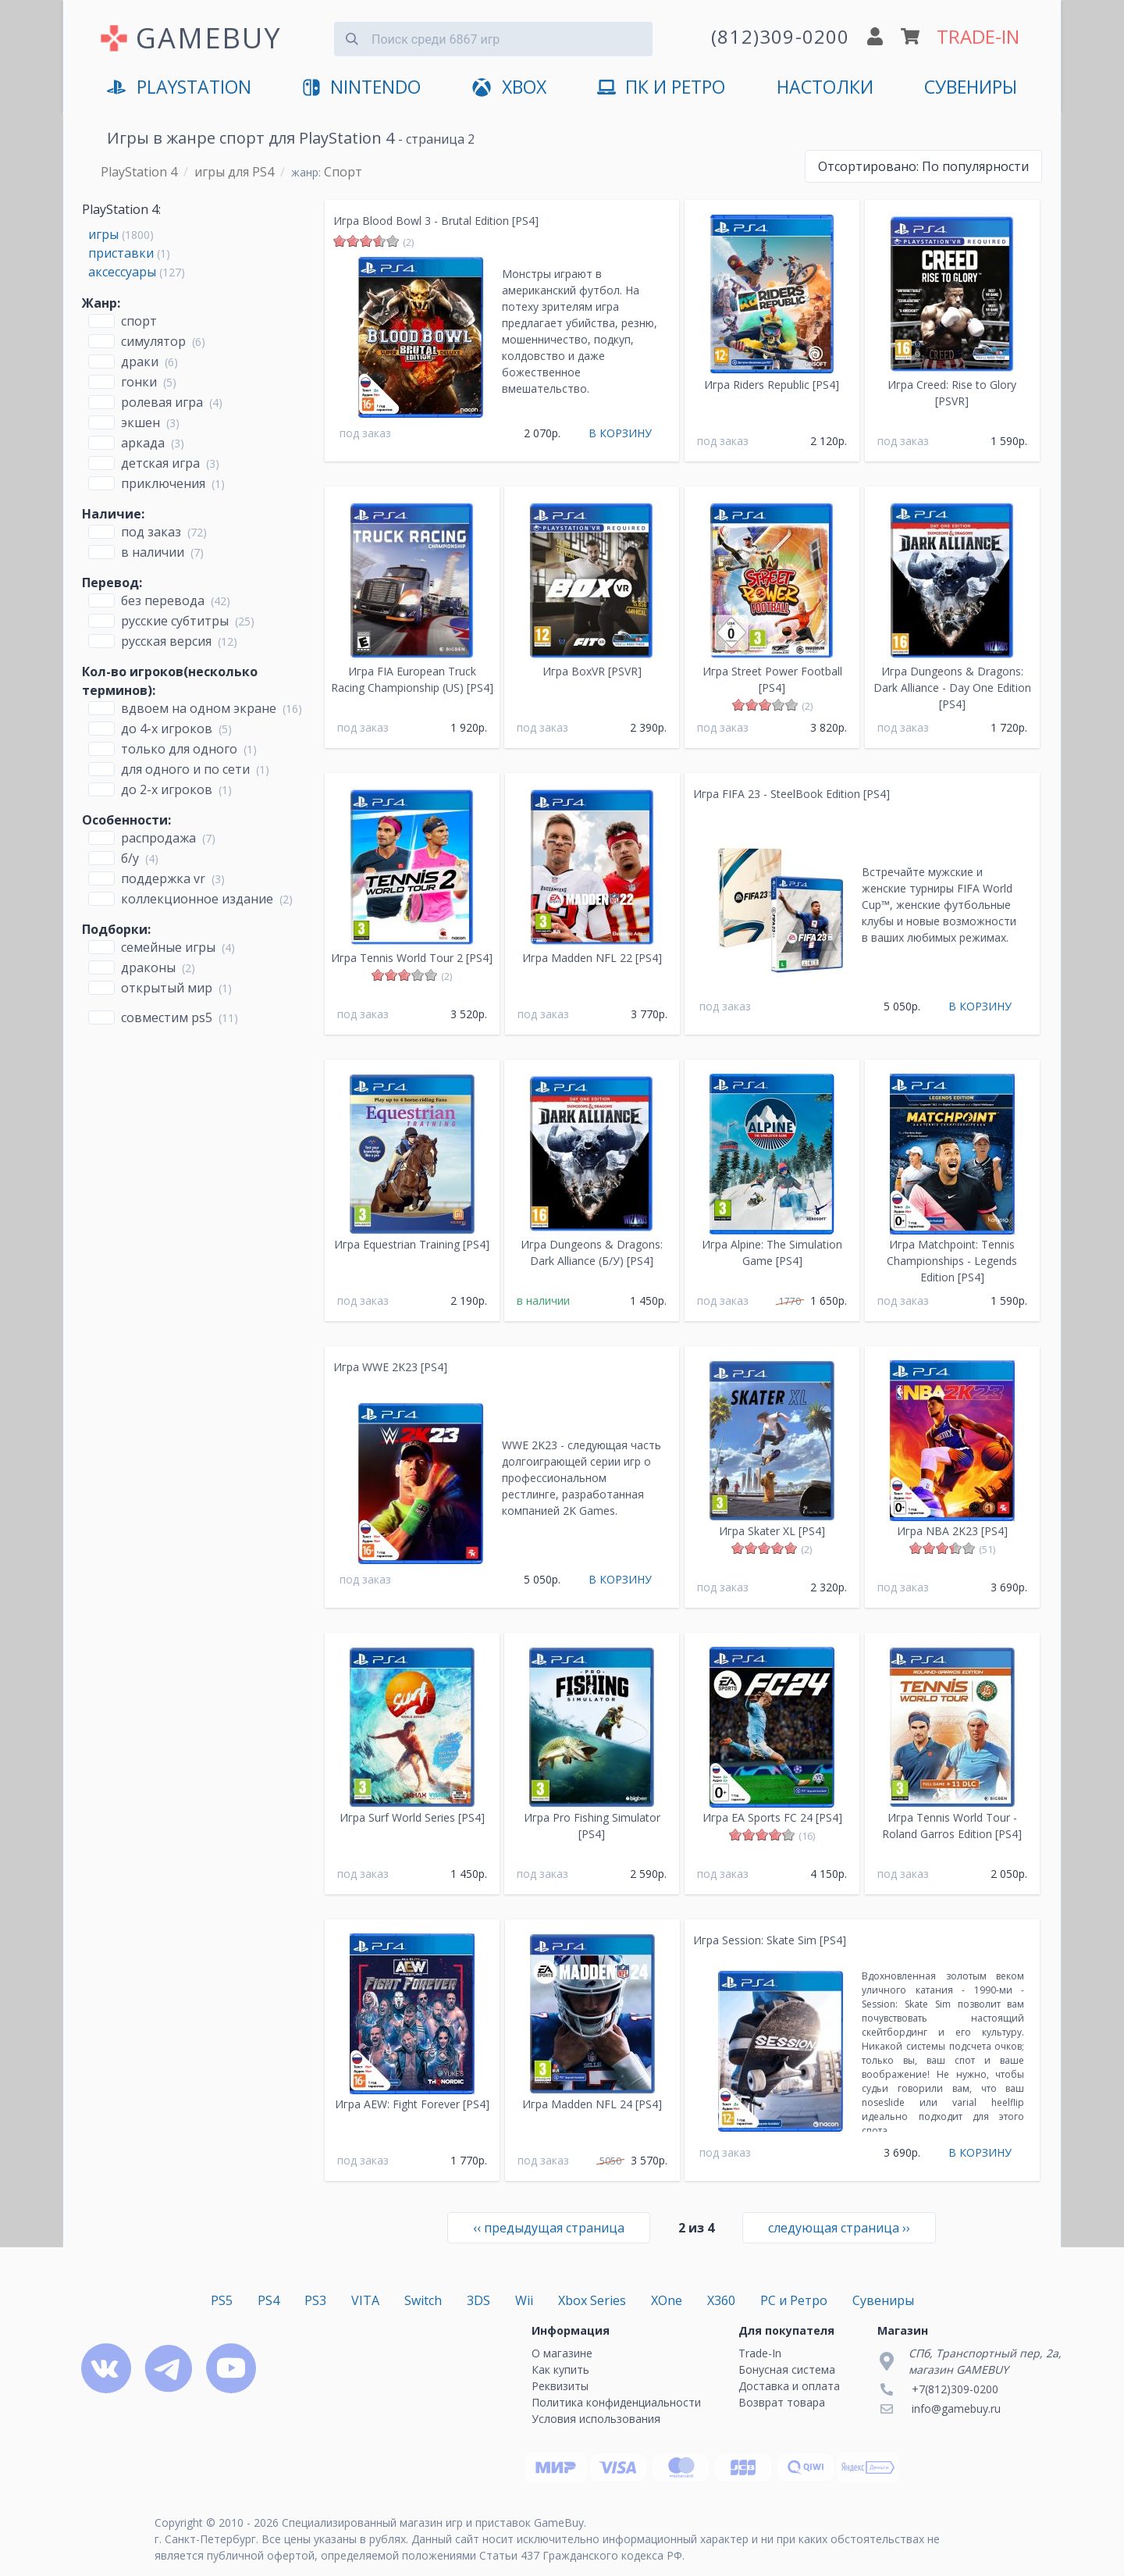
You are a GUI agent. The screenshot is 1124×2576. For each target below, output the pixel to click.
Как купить (560, 2369)
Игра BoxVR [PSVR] (592, 671)
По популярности (923, 166)
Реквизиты (560, 2385)
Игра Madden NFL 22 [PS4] (592, 957)
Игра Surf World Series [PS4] (412, 1817)
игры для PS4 (234, 171)
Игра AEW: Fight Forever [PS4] (412, 2104)
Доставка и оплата (789, 2385)
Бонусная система (786, 2369)
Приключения (163, 483)
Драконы (148, 967)
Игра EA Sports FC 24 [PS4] (772, 1817)
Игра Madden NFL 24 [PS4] (592, 2104)
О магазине (562, 2353)
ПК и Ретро (661, 88)
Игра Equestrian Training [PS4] (411, 1244)
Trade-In (759, 2353)
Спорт (139, 321)
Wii (524, 2300)
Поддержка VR (163, 878)
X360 (721, 2300)
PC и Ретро (793, 2300)
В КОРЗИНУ (620, 433)
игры (103, 234)
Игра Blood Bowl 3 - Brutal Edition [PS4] (436, 220)
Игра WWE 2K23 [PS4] (390, 1366)
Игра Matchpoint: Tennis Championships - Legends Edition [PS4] (952, 1260)
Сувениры (970, 87)
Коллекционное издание (197, 898)
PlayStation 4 (139, 171)
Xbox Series (592, 2300)
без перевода (163, 600)
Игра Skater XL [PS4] (772, 1530)
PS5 (222, 2300)
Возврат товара (781, 2402)
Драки (139, 361)
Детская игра (160, 463)
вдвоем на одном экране (198, 708)
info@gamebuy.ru (956, 2408)
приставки (121, 253)
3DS (478, 2300)
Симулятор (153, 341)
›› (839, 2227)
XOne (666, 2300)
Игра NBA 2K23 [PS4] (952, 1530)
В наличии (152, 552)
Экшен (140, 422)
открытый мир (166, 987)
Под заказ (151, 531)
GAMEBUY (209, 38)
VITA (365, 2300)
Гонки (139, 381)
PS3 (315, 2300)
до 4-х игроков (166, 728)
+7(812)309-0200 (955, 2389)
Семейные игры (168, 947)
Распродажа (158, 837)
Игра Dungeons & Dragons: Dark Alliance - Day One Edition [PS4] (952, 687)
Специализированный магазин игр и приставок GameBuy (433, 2522)
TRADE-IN (978, 36)
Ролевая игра (162, 402)
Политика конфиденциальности (616, 2402)
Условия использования (596, 2418)
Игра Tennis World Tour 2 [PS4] (412, 957)
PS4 (268, 2300)
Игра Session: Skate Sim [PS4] (769, 1940)
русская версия (166, 641)
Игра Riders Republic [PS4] (771, 384)
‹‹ (548, 2227)
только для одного (179, 748)
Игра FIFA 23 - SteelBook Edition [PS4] (791, 793)
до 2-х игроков (166, 789)
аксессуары (122, 271)
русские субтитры (175, 620)
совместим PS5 (166, 1017)
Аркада (143, 442)
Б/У (130, 858)
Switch (423, 2300)
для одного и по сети (185, 769)
